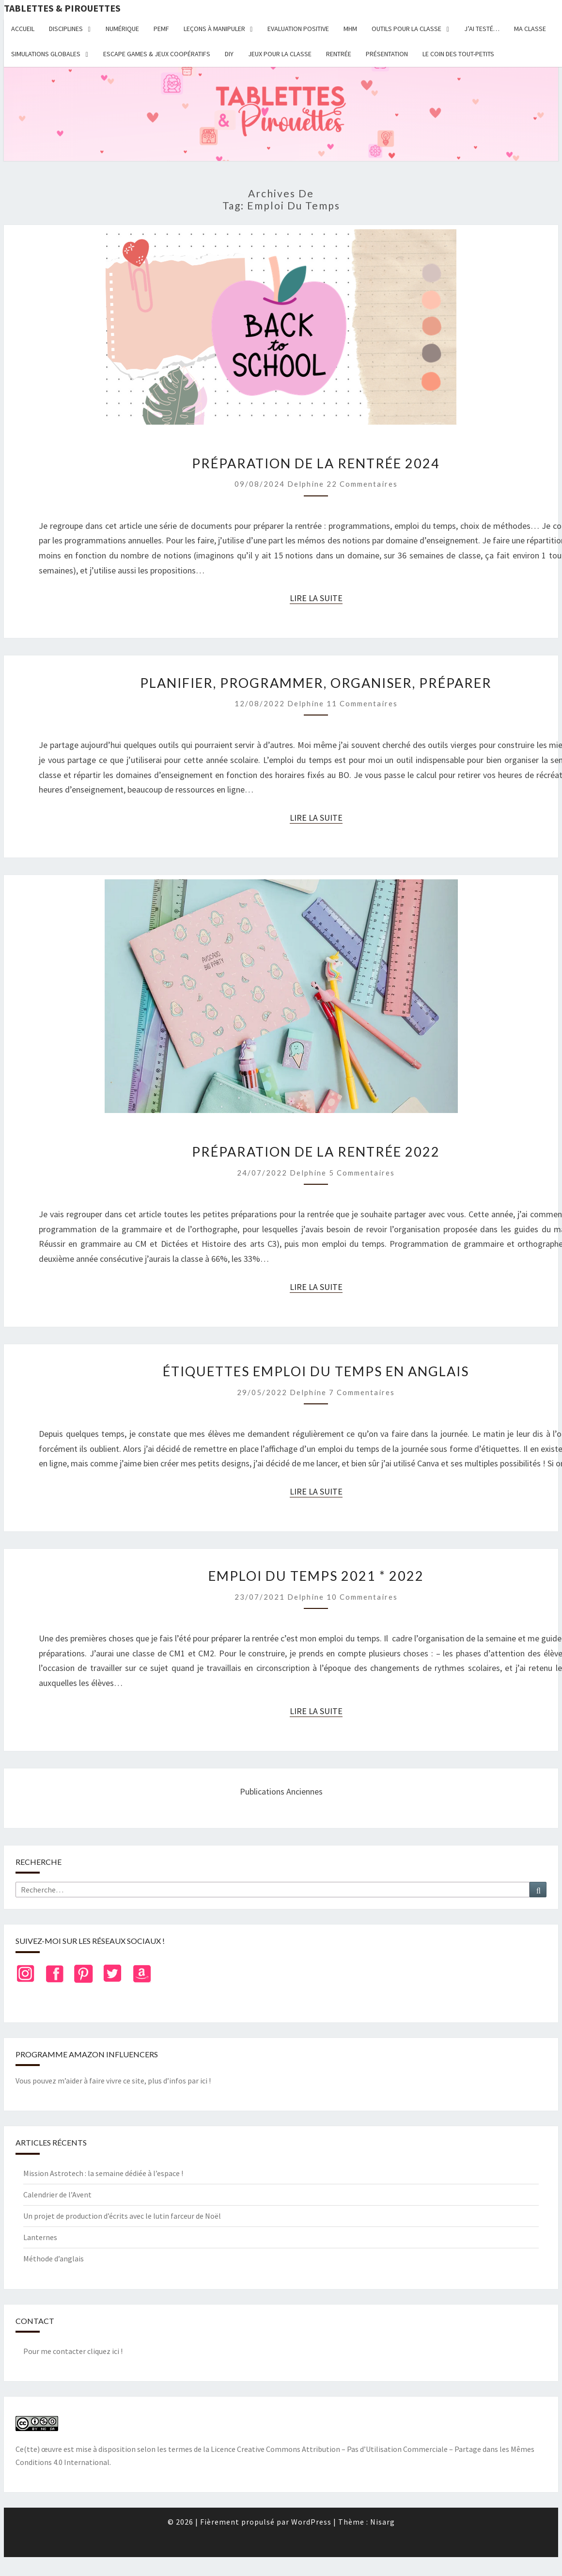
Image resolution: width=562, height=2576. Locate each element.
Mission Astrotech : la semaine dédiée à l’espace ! (103, 2173)
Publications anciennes (281, 1791)
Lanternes (40, 2237)
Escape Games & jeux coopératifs (156, 53)
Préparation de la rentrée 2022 (316, 1152)
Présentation (387, 53)
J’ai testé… (482, 28)
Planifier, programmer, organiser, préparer (316, 683)
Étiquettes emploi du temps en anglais (316, 1371)
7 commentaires (362, 1392)
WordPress (311, 2522)
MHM (350, 28)
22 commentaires (362, 483)
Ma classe (530, 28)
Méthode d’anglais (53, 2258)
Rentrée (338, 53)
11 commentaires (362, 703)
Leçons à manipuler (214, 28)
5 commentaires (362, 1172)
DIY (229, 53)
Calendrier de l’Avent (57, 2194)
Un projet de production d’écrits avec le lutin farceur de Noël (122, 2216)
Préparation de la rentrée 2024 (316, 463)
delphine (305, 483)
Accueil (22, 28)
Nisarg (382, 2522)
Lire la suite (316, 598)
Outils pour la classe (406, 28)
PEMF (161, 28)
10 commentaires (362, 1596)
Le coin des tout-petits (458, 53)
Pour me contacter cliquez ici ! (73, 2351)
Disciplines (66, 28)
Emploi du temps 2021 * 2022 (316, 1576)
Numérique (122, 28)
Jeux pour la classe (280, 53)
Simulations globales (45, 53)
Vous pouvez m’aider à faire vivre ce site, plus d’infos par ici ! (113, 2080)
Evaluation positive (298, 28)
